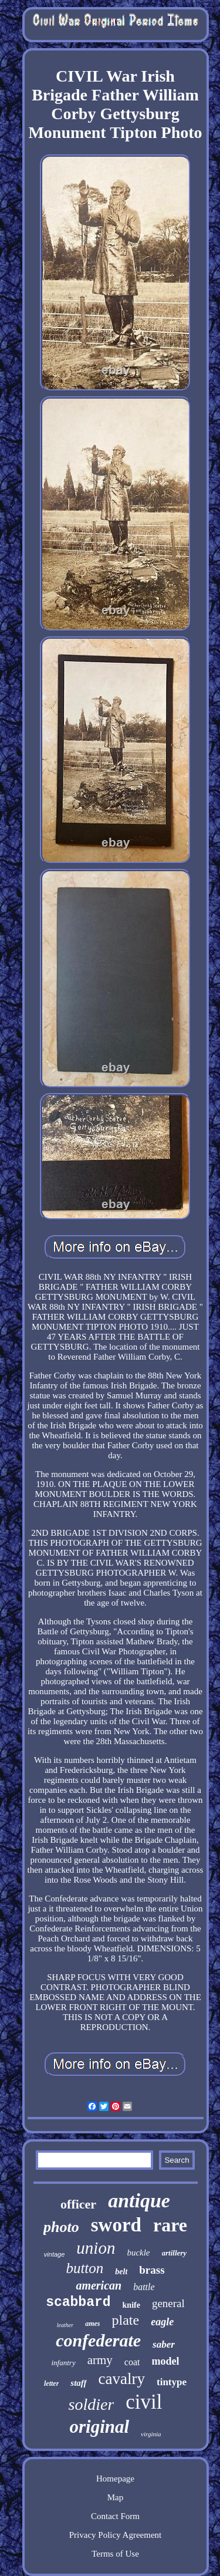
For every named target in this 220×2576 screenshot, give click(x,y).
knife (131, 2305)
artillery (174, 2252)
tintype (172, 2382)
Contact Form (115, 2516)
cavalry (122, 2379)
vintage (54, 2254)
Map (115, 2497)
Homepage (115, 2478)
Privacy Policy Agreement (115, 2535)
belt (121, 2271)
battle (143, 2287)
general (168, 2303)
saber (164, 2344)
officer (78, 2204)
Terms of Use (115, 2553)
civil (144, 2401)
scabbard (78, 2302)
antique (139, 2200)
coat (132, 2362)
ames (92, 2323)
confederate (98, 2340)
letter (51, 2383)
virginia (151, 2433)
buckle (138, 2252)
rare (170, 2225)
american (98, 2285)
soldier (91, 2404)
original (99, 2426)
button (84, 2268)
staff (78, 2383)
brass (151, 2270)
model (165, 2361)
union (95, 2247)
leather (65, 2325)
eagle (162, 2322)
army (100, 2360)
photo (61, 2227)
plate (126, 2320)
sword (116, 2225)
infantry (64, 2362)
